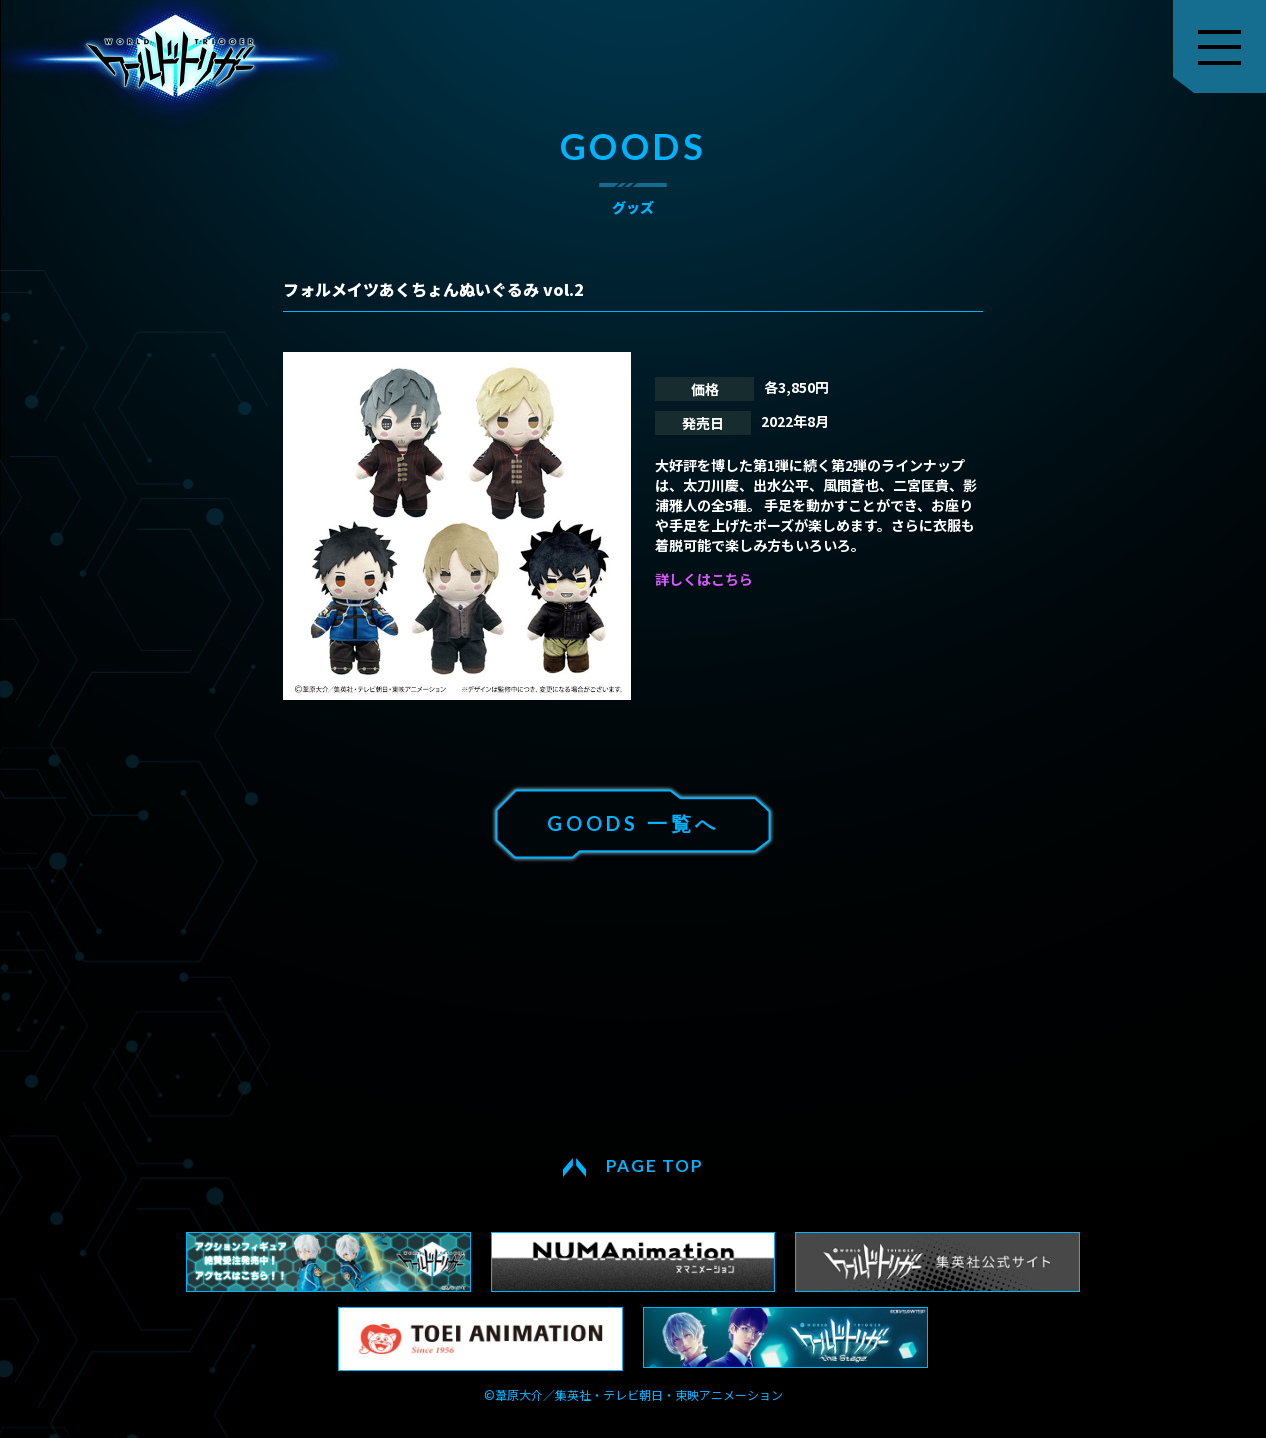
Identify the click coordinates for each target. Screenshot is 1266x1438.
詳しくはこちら (704, 579)
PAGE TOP (655, 1165)
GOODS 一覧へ (633, 823)
